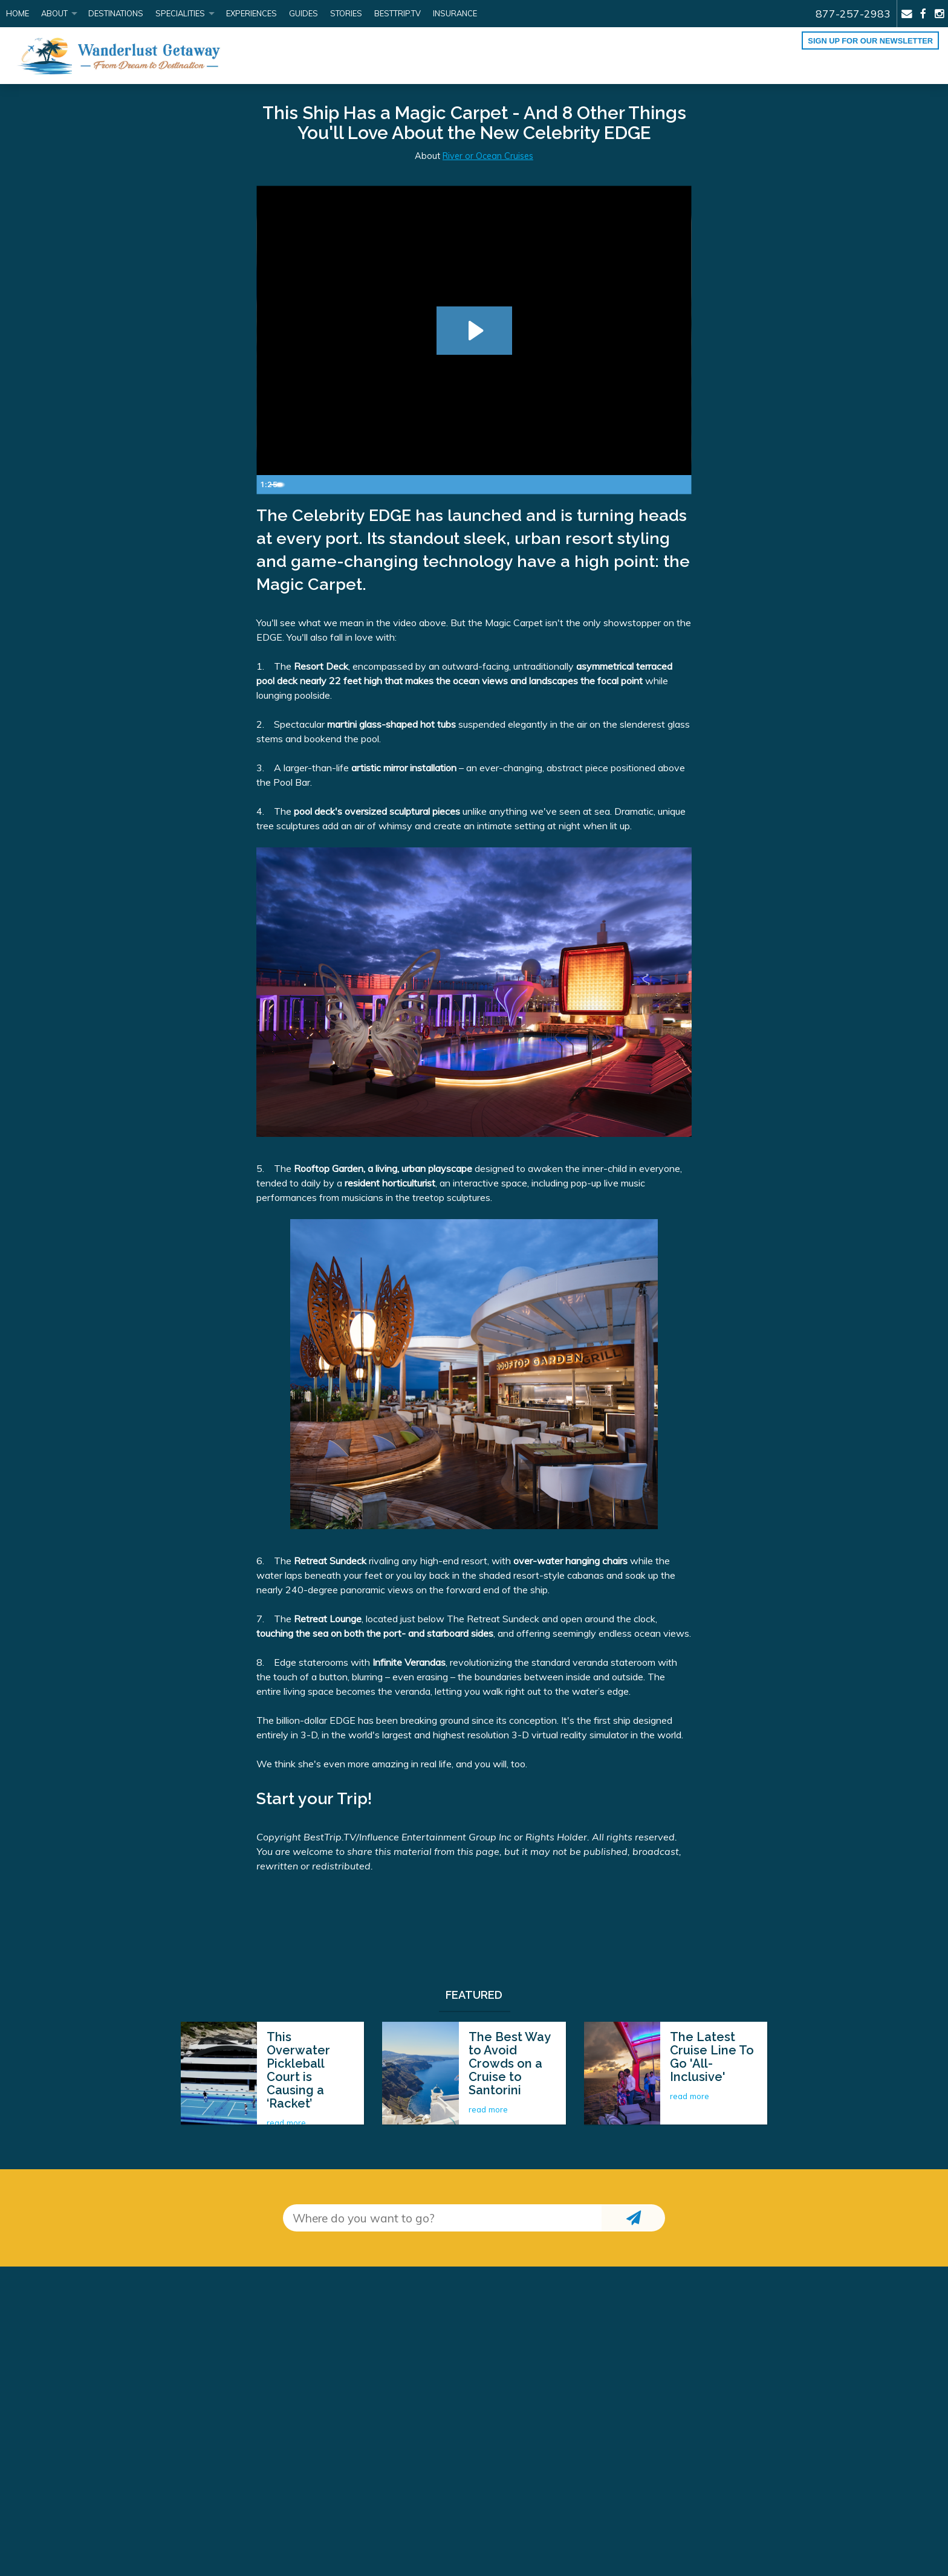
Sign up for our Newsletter (870, 40)
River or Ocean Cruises (488, 155)
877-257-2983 (853, 13)
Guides (303, 13)
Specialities (180, 13)
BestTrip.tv (397, 13)
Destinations (115, 13)
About (54, 13)
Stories (346, 13)
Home (17, 13)
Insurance (455, 13)
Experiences (251, 13)
